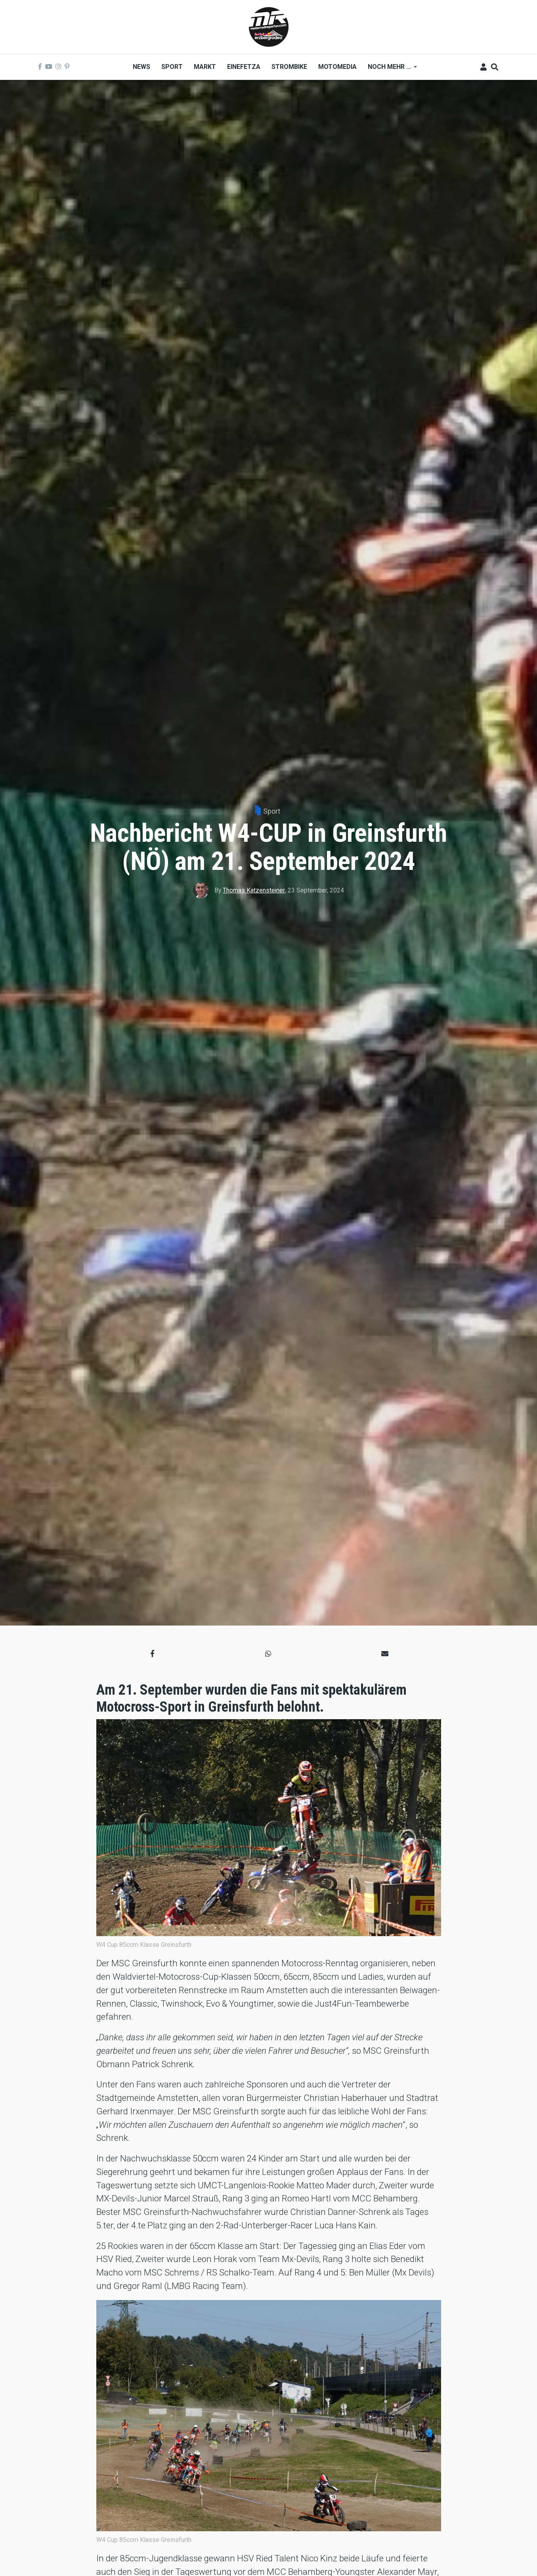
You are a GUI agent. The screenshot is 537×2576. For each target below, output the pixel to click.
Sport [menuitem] (172, 66)
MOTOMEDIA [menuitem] (337, 66)
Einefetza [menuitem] (243, 66)
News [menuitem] (141, 66)
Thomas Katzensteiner (254, 890)
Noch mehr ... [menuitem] (389, 69)
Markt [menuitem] (205, 66)
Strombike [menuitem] (289, 66)
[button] (152, 1653)
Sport (271, 811)
